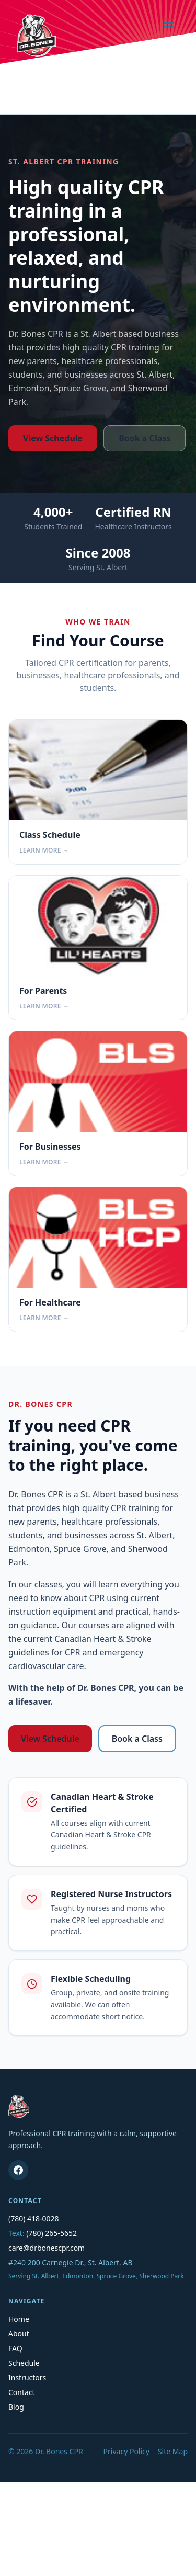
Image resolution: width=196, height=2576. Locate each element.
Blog (16, 2407)
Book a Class (144, 438)
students (25, 374)
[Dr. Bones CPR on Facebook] (18, 2170)
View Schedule (53, 438)
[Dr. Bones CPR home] (36, 36)
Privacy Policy (126, 2451)
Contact (21, 2392)
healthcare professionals (109, 361)
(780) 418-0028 (33, 2218)
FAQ (15, 2348)
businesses (85, 374)
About (18, 2334)
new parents (32, 361)
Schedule (24, 2363)
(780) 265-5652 (51, 2233)
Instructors (27, 2377)
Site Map (173, 2451)
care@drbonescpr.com (46, 2248)
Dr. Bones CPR (59, 2451)
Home (18, 2319)
